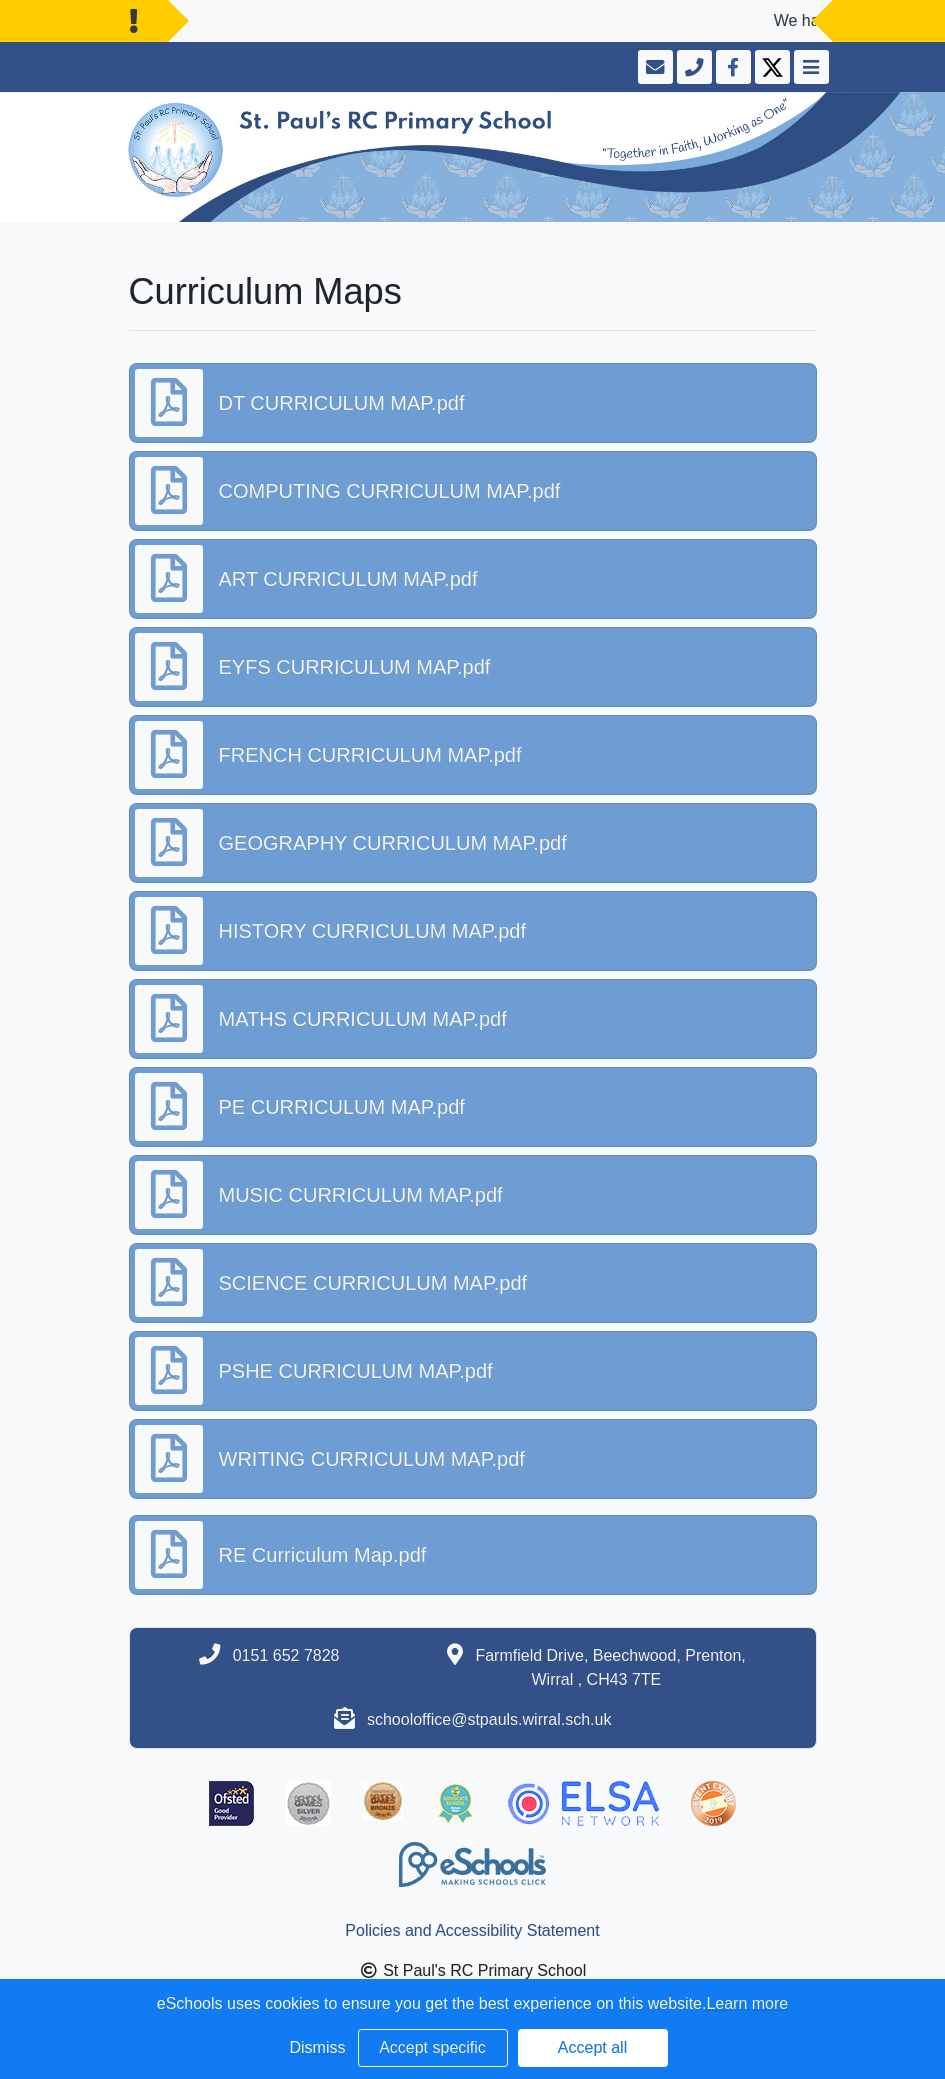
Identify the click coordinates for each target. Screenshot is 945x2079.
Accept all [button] (592, 2047)
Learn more (747, 2003)
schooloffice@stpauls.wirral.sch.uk (489, 1719)
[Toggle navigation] (809, 67)
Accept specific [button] (432, 2047)
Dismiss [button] (318, 2047)
